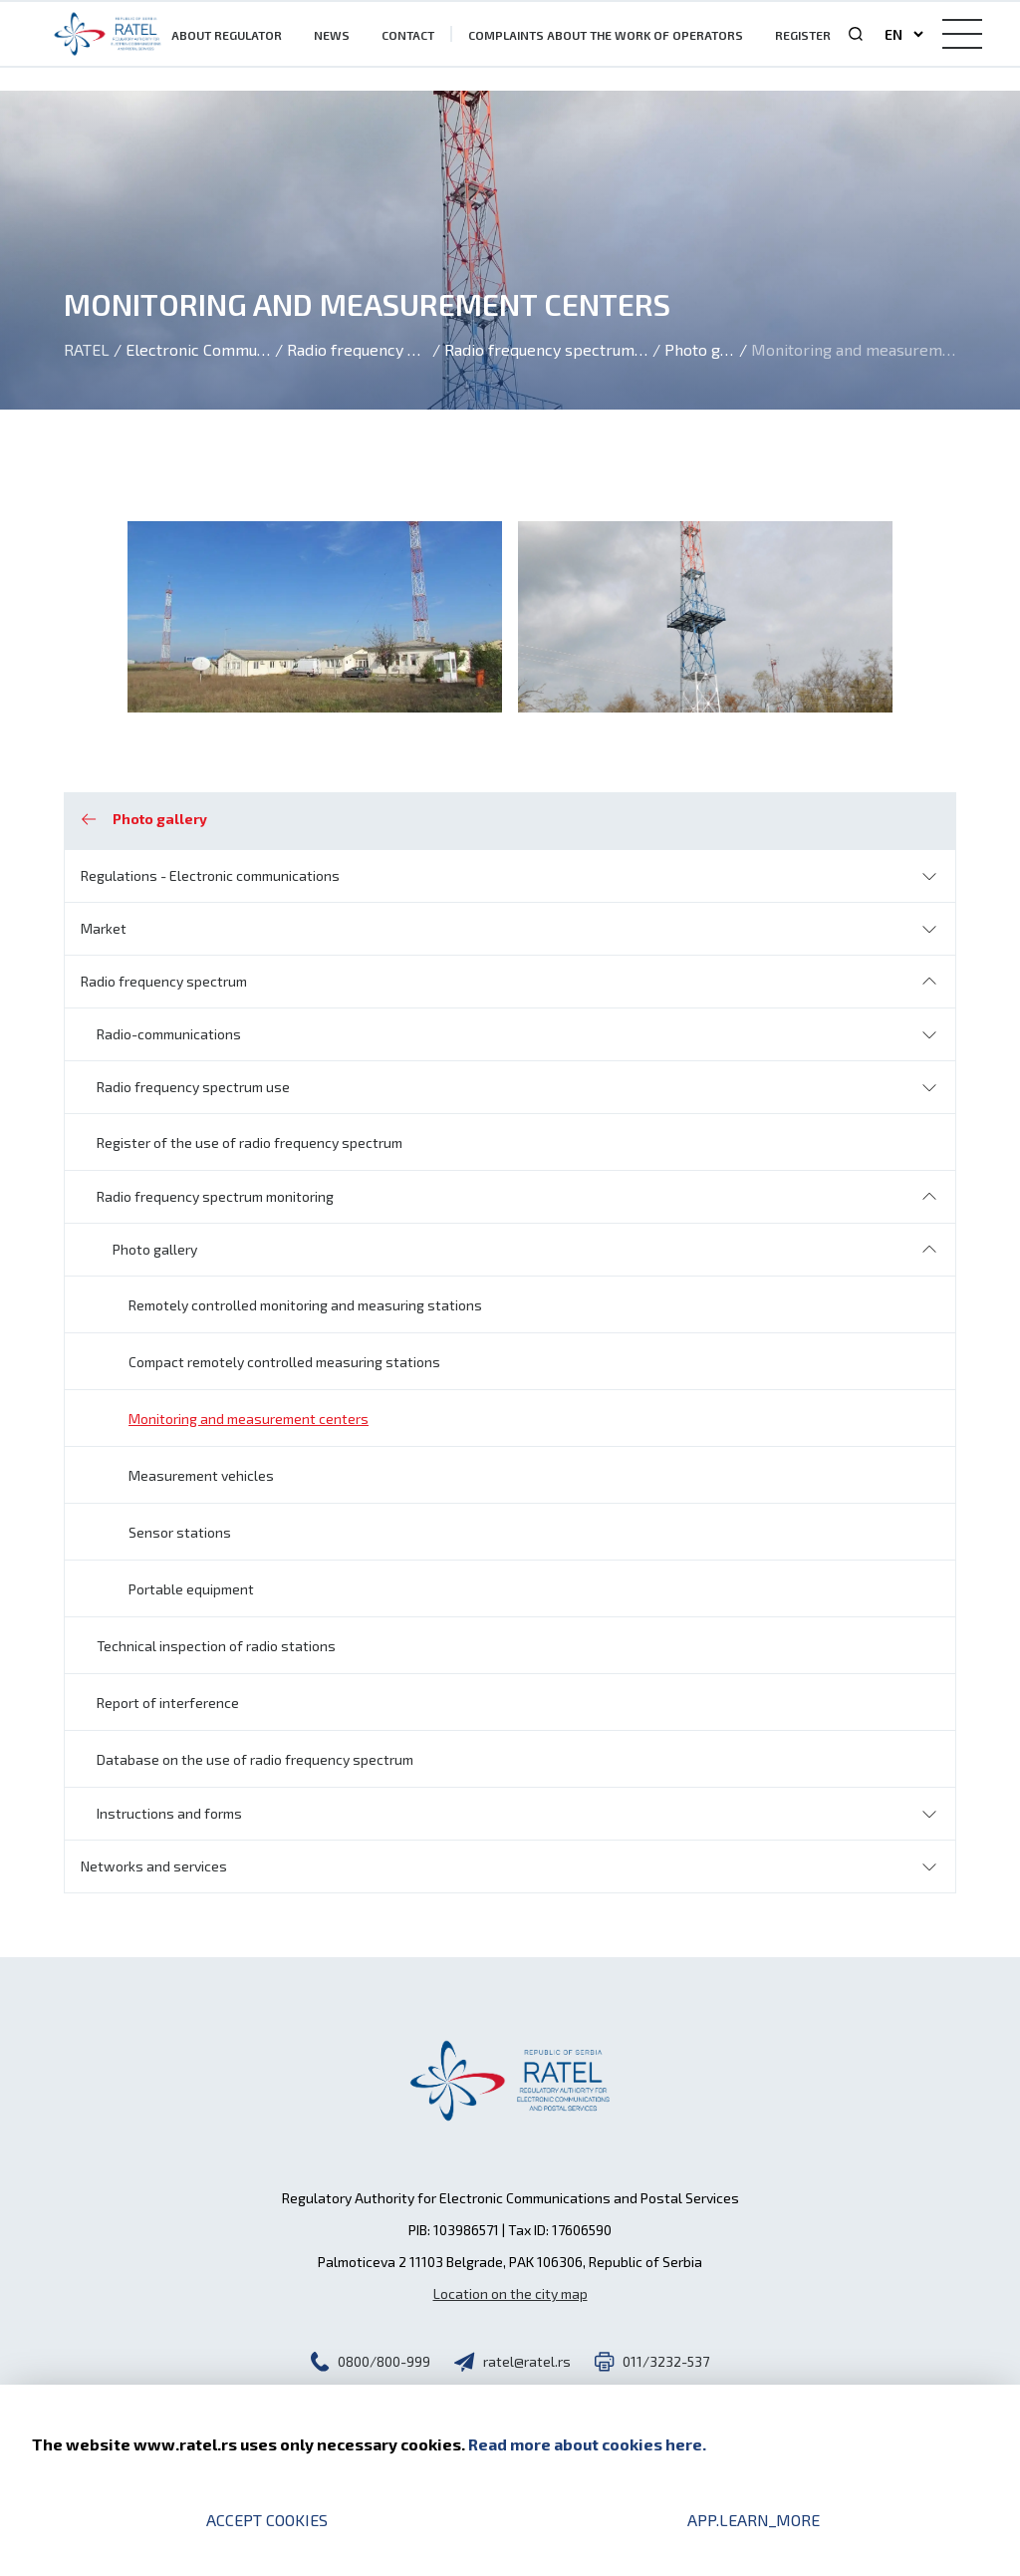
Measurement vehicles (201, 1475)
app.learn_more (753, 2519)
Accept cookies (267, 2519)
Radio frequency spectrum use (193, 1086)
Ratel (87, 349)
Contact (408, 35)
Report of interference (168, 1702)
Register (803, 35)
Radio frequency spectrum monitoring (215, 1196)
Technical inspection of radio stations (216, 1645)
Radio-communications (169, 1033)
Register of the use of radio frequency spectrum (249, 1142)
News (332, 35)
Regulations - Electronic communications (210, 875)
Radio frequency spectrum (164, 981)
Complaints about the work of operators (605, 35)
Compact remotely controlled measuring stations (284, 1361)
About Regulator (226, 35)
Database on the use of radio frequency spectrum (255, 1759)
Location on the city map (510, 2293)
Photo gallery (155, 1249)
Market (104, 928)
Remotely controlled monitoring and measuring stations (305, 1304)
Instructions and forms (169, 1813)
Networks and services (154, 1866)
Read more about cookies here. (587, 2443)
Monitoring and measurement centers (248, 1418)
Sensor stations (179, 1532)
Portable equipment (191, 1588)
